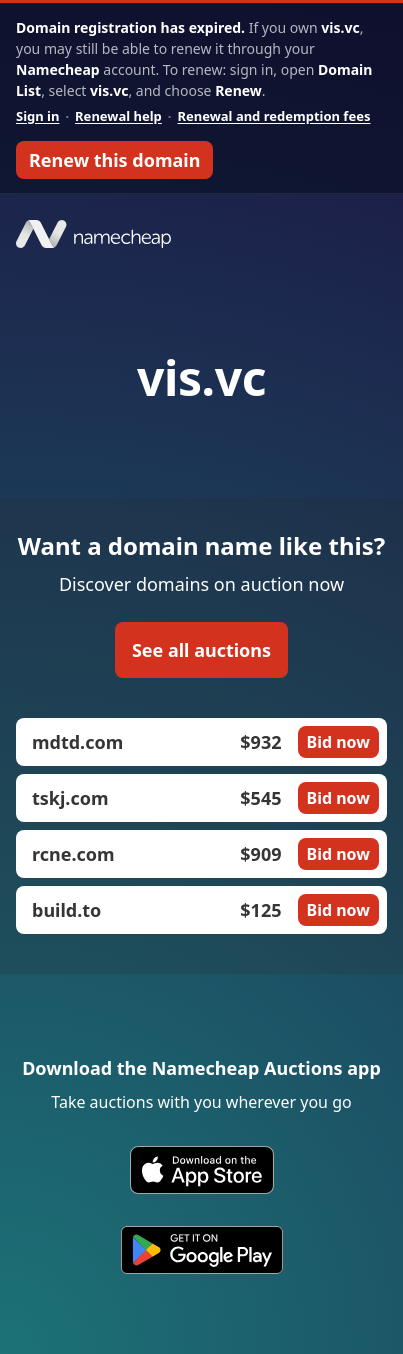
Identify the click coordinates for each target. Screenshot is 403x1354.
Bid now (338, 742)
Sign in (37, 116)
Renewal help (118, 116)
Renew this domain (114, 160)
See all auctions (201, 650)
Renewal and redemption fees (273, 116)
